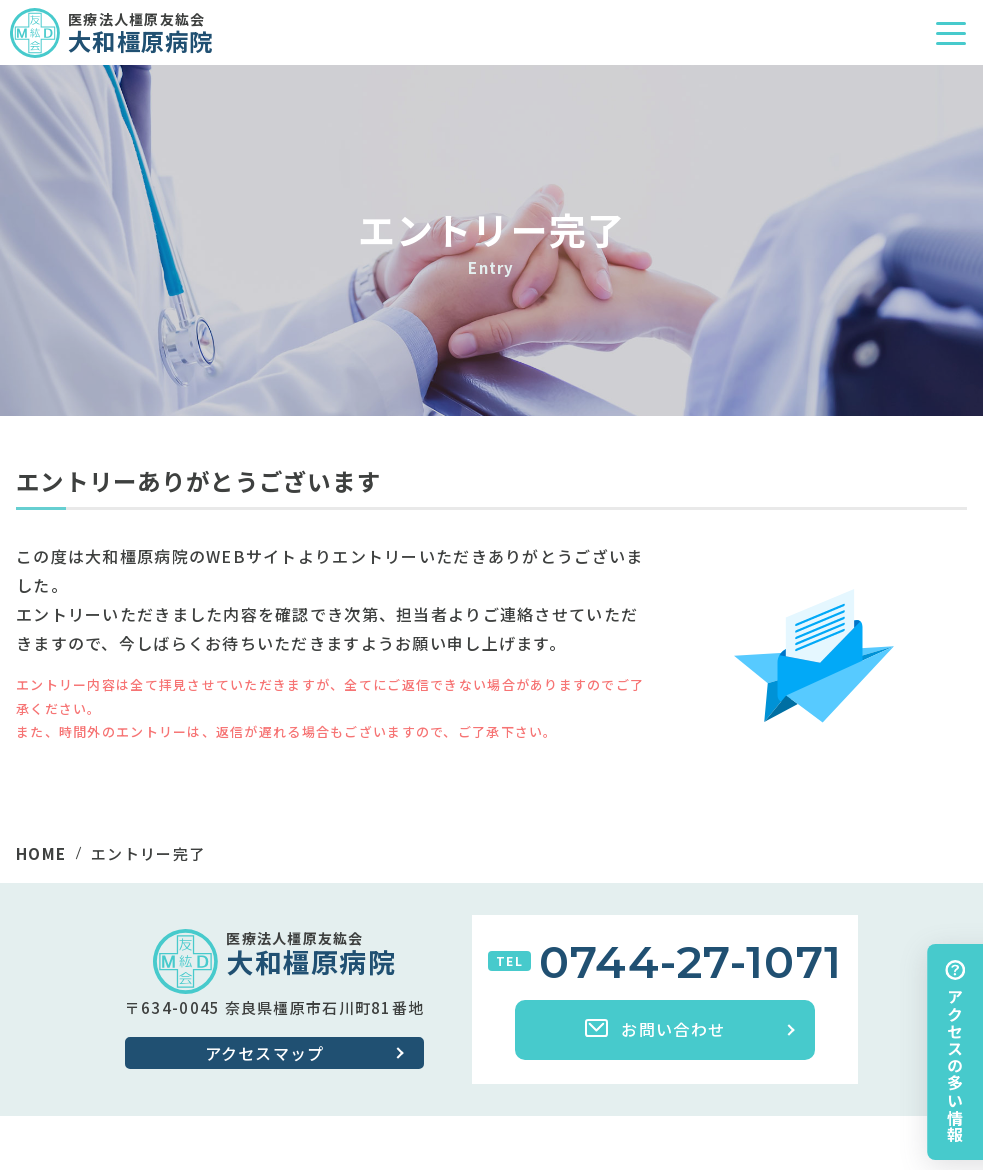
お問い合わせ (655, 1029)
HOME (41, 853)
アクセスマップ (265, 1053)
